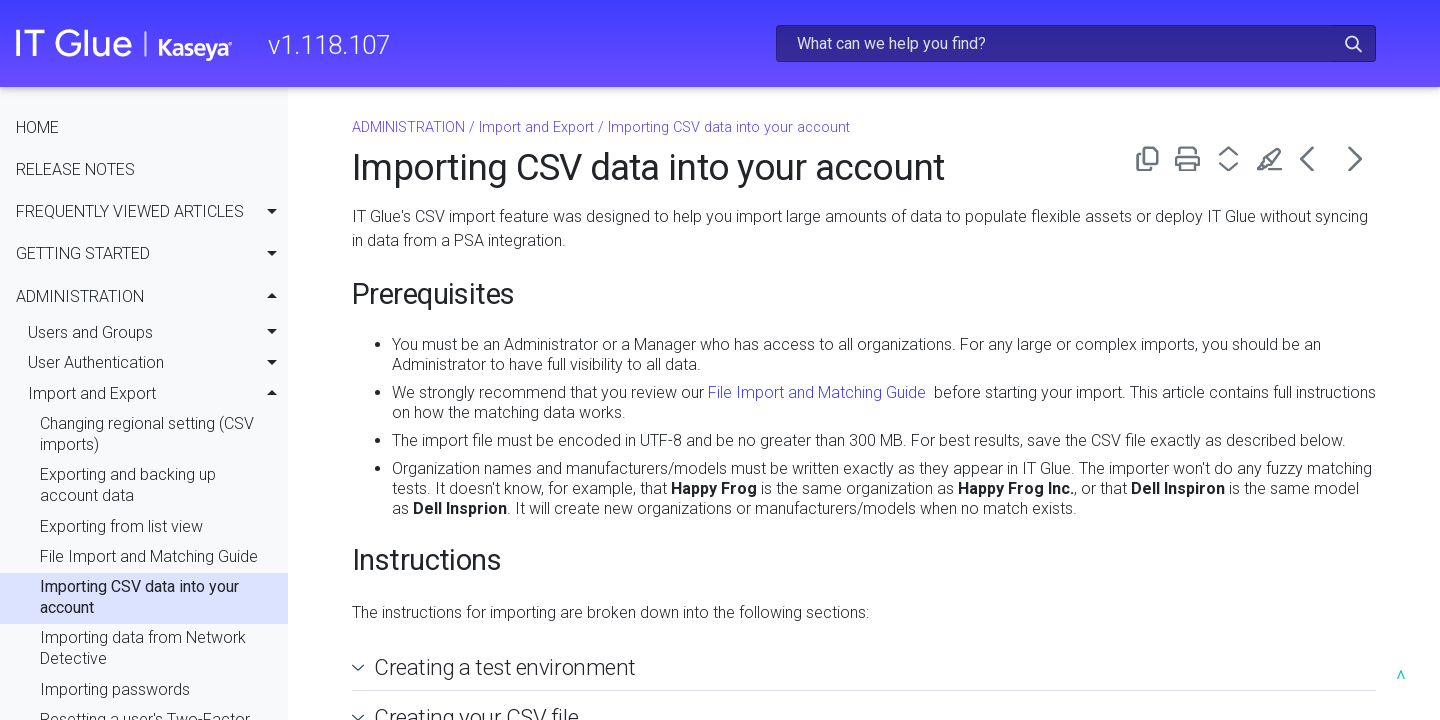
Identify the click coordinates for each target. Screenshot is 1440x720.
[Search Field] (1076, 43)
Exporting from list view (121, 526)
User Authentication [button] (158, 364)
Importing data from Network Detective (143, 648)
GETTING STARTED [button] (152, 255)
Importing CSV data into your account (139, 597)
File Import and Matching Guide (149, 556)
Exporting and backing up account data (128, 485)
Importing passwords (115, 689)
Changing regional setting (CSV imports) (147, 434)
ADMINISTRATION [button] (152, 297)
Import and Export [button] (158, 394)
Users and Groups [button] (158, 333)
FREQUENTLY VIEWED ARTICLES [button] (152, 212)
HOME (37, 127)
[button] (1353, 43)
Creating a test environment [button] (497, 667)
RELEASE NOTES (75, 169)
